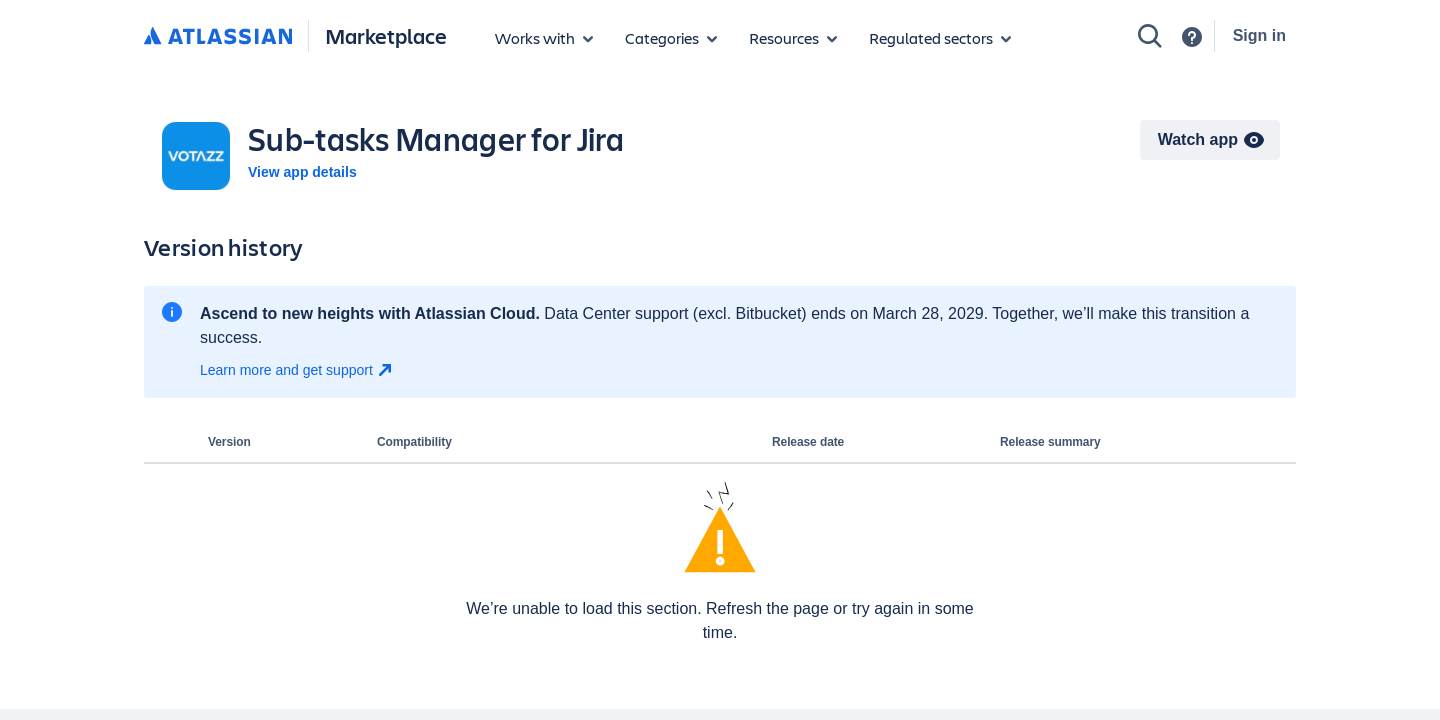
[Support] (1192, 37)
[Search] (1150, 36)
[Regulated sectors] (940, 38)
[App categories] (671, 38)
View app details (302, 172)
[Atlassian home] (218, 37)
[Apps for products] (544, 38)
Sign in (1259, 35)
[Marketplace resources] (793, 38)
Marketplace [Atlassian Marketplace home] (386, 35)
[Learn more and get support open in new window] (298, 370)
